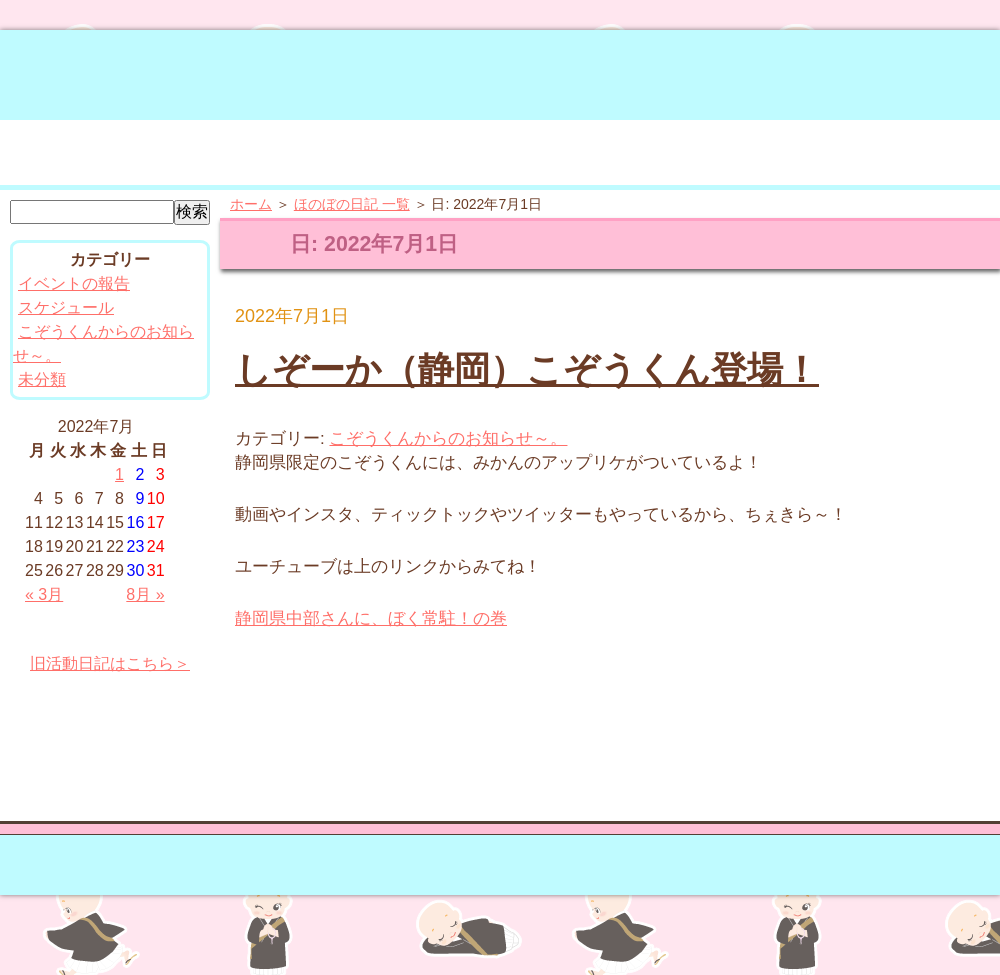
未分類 (42, 379)
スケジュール (66, 307)
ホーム (251, 204)
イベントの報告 (74, 283)
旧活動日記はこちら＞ (110, 663)
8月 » (145, 594)
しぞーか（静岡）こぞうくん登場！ (527, 369)
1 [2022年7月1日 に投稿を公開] (119, 474)
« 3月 (44, 594)
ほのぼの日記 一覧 (352, 204)
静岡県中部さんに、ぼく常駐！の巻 (371, 618)
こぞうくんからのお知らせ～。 (448, 438)
